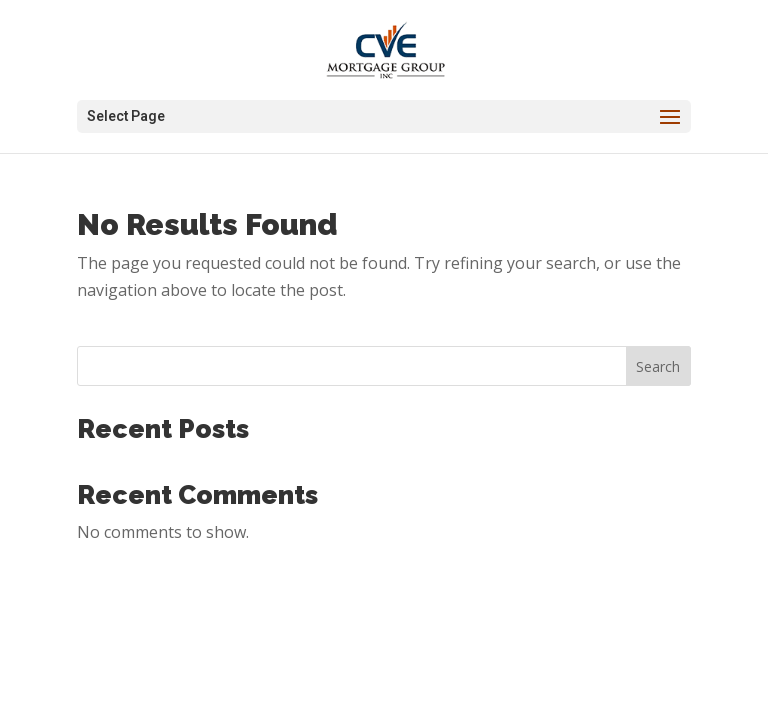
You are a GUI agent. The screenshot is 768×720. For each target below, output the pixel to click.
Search (658, 366)
